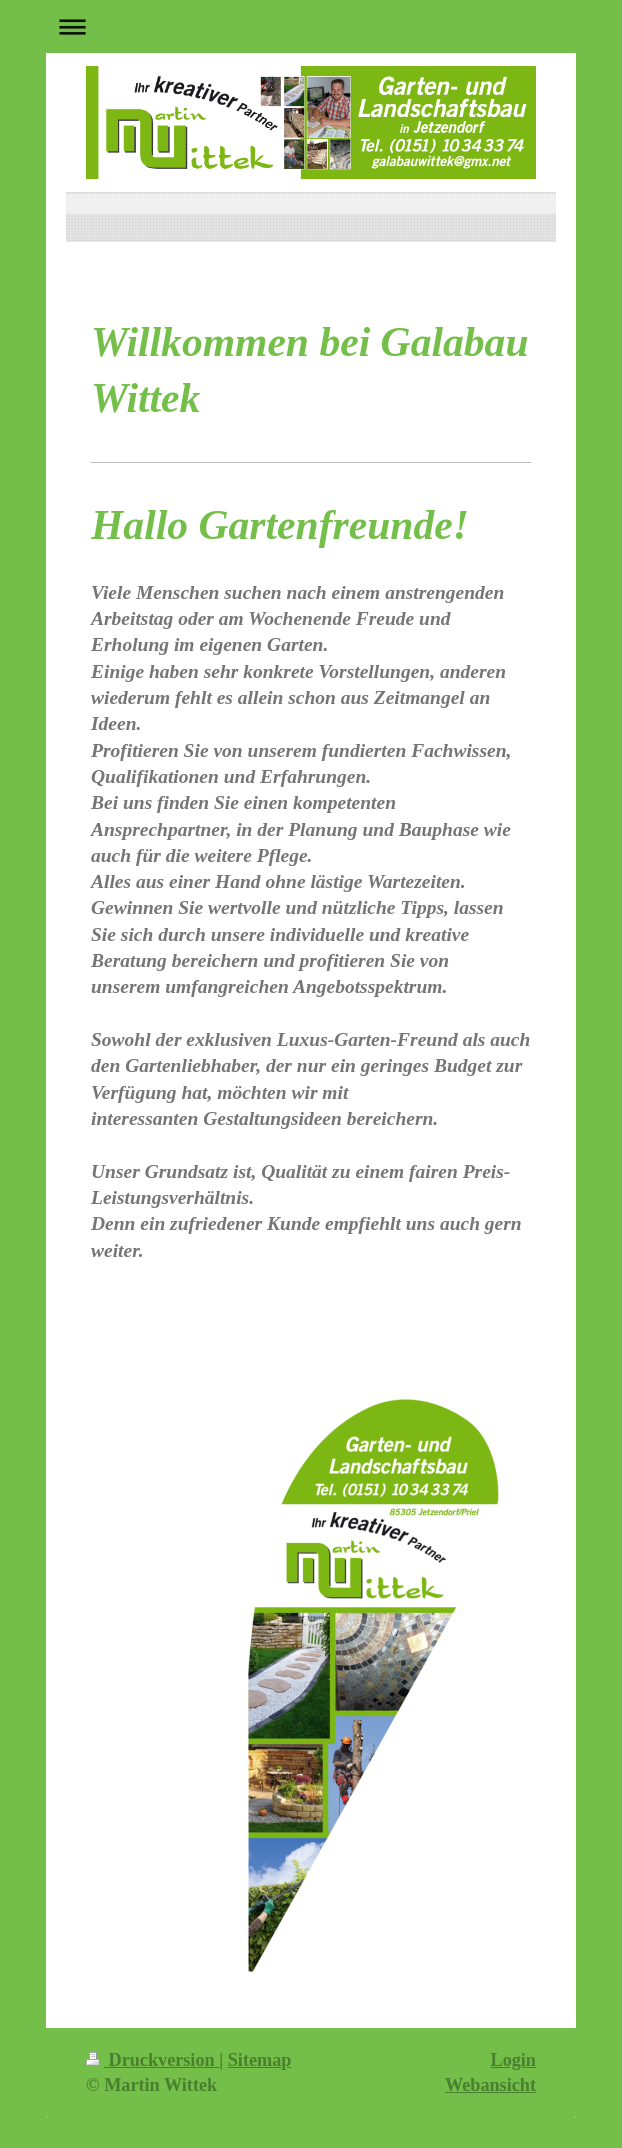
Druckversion (152, 2060)
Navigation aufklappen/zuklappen (311, 26)
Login (514, 2060)
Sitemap (260, 2060)
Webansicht (490, 2085)
